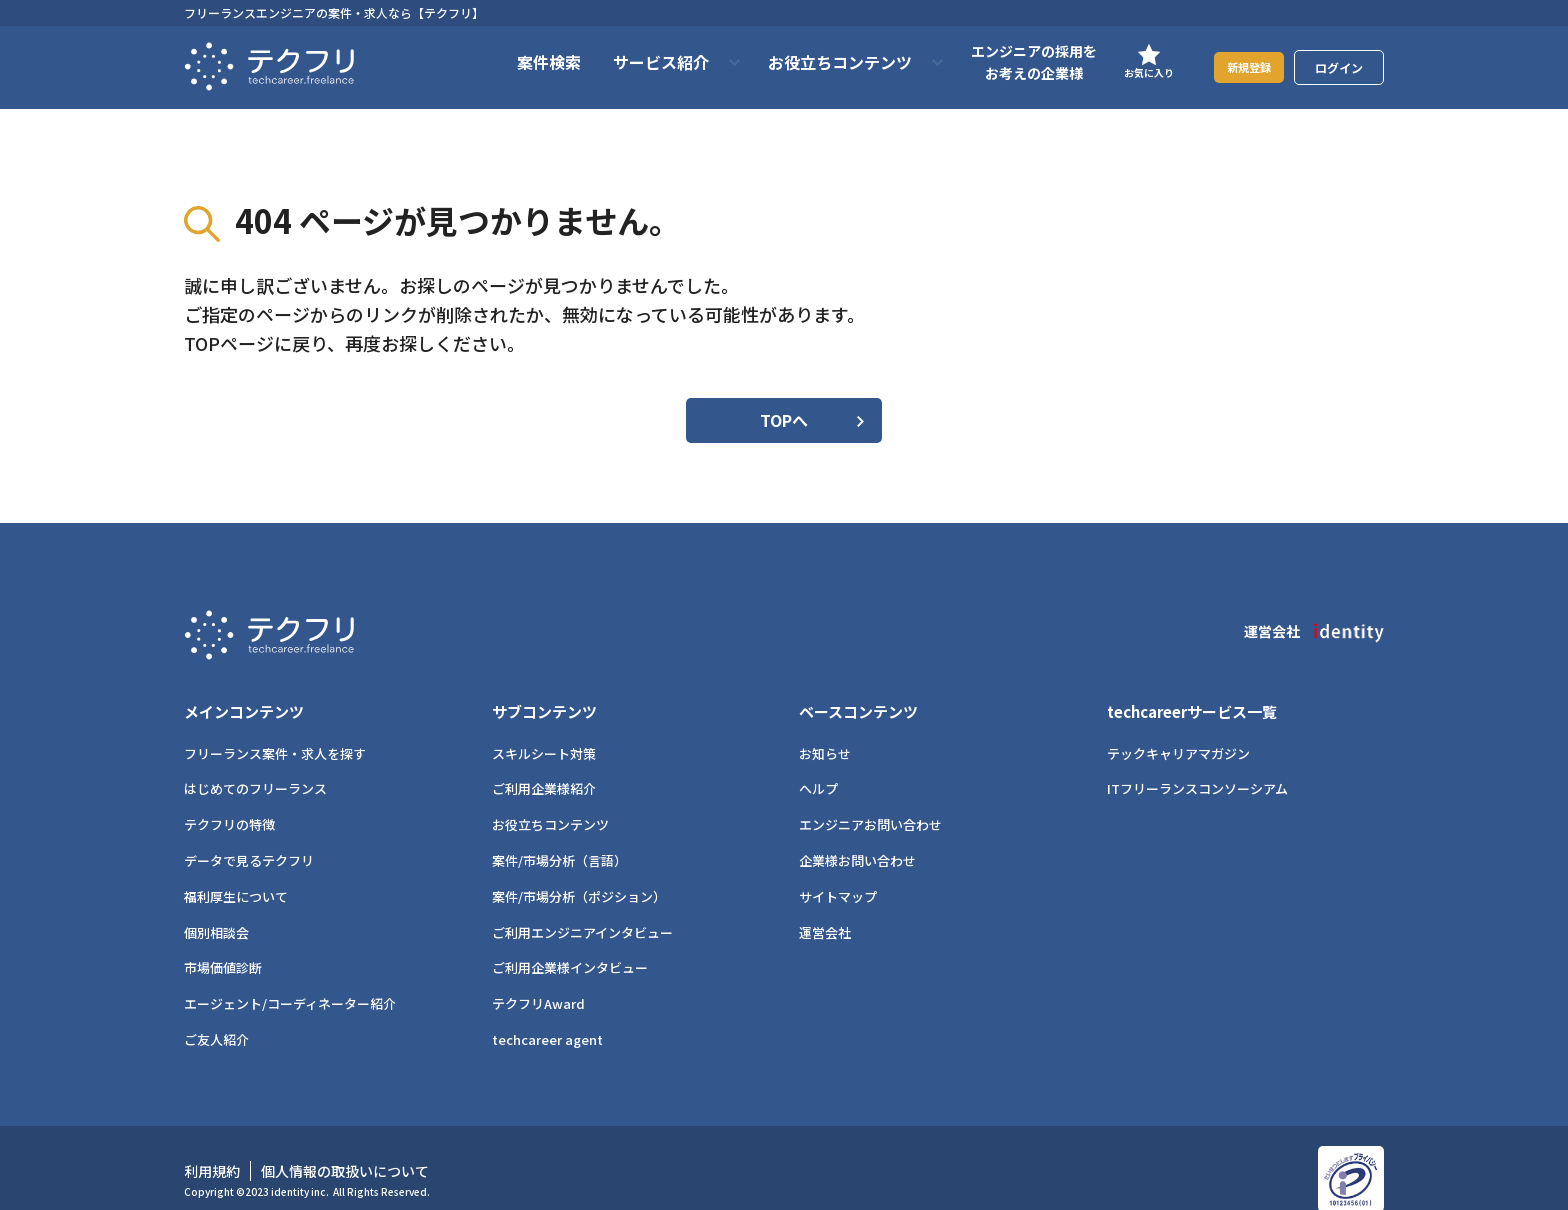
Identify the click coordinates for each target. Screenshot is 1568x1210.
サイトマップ (838, 874)
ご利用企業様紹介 (544, 767)
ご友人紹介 (216, 1017)
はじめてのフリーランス (255, 767)
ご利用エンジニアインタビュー (582, 910)
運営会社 (825, 910)
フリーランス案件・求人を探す (275, 731)
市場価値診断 (223, 946)
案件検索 (529, 62)
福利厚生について (236, 874)
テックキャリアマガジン (1178, 731)
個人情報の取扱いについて (345, 1149)
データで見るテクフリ (249, 838)
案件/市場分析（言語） (559, 838)
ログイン (1339, 67)
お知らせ (825, 731)
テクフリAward (538, 982)
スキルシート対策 (544, 731)
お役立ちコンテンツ (550, 803)
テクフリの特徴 (229, 803)
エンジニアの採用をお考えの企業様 (1014, 62)
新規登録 (1239, 66)
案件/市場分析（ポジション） (579, 874)
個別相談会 (216, 910)
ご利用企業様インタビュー (570, 946)
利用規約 (212, 1149)
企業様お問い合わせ (857, 838)
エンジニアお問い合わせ (870, 803)
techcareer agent (547, 1017)
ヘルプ (818, 767)
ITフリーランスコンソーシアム (1197, 767)
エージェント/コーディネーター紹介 (290, 982)
